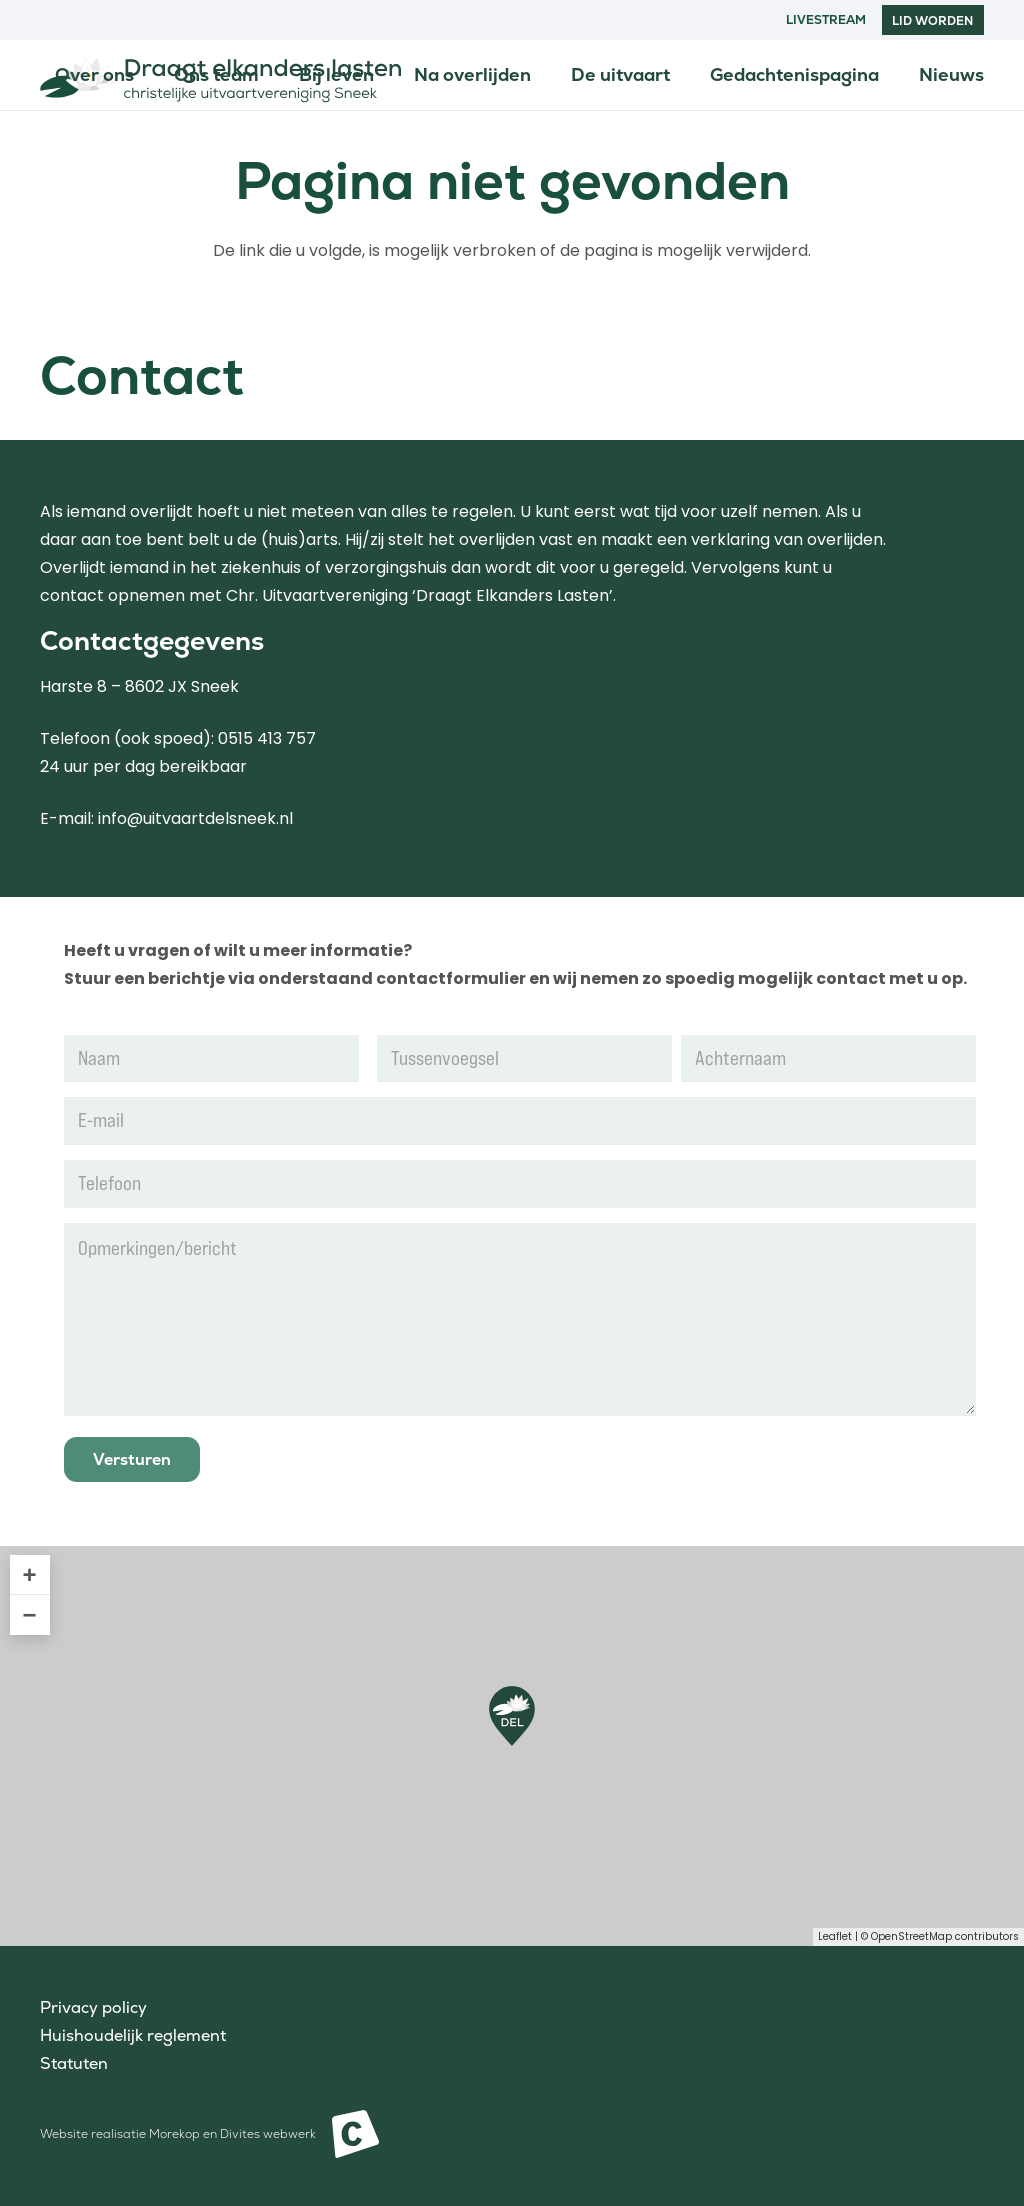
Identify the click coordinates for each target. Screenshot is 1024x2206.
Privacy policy (93, 2007)
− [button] (30, 1614)
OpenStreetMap (911, 1936)
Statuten (74, 2063)
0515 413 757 (267, 738)
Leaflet (835, 1936)
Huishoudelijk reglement (133, 2035)
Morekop (174, 2134)
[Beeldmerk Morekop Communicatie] (355, 2134)
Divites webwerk (268, 2134)
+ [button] (30, 1574)
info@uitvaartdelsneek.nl (195, 818)
